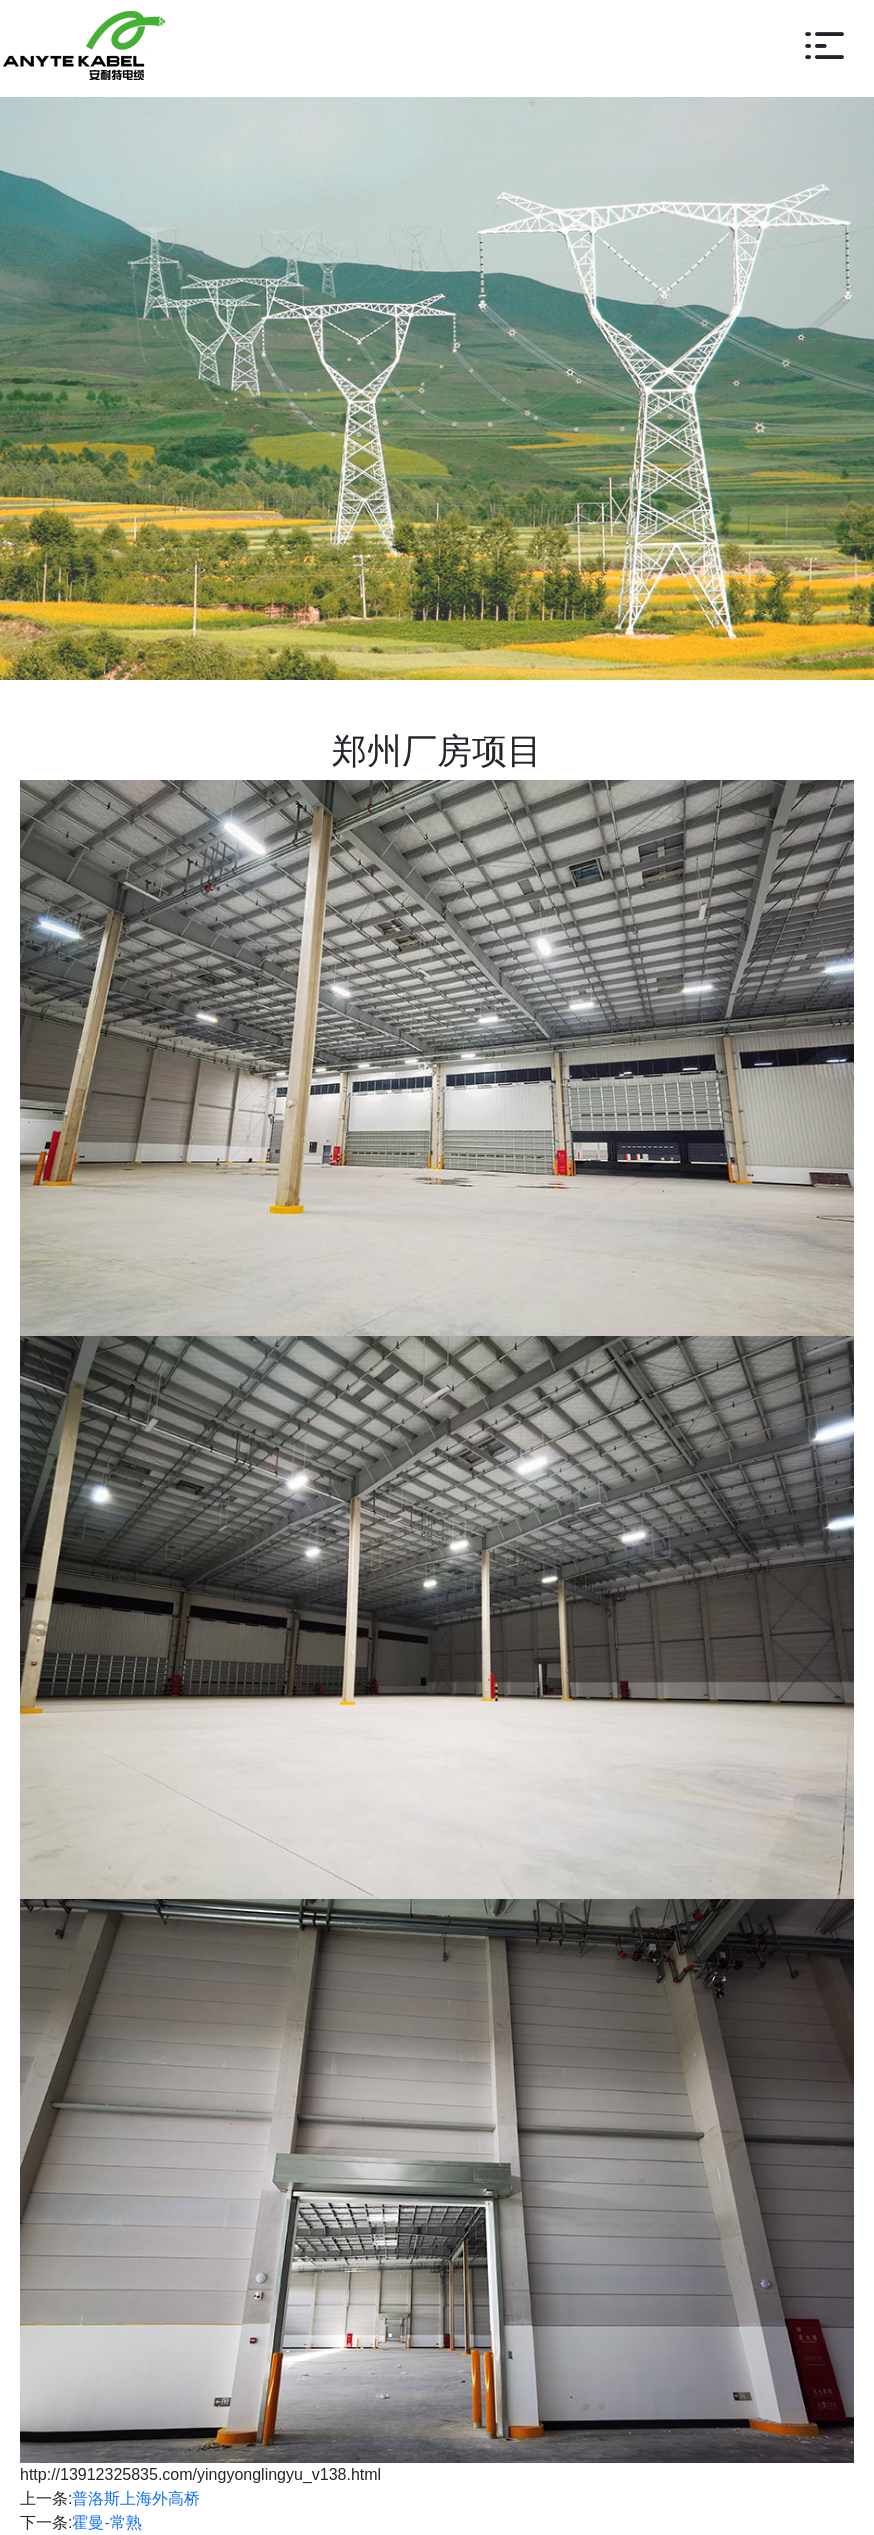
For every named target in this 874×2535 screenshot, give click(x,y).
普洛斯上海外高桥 (136, 2498)
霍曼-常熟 (106, 2522)
